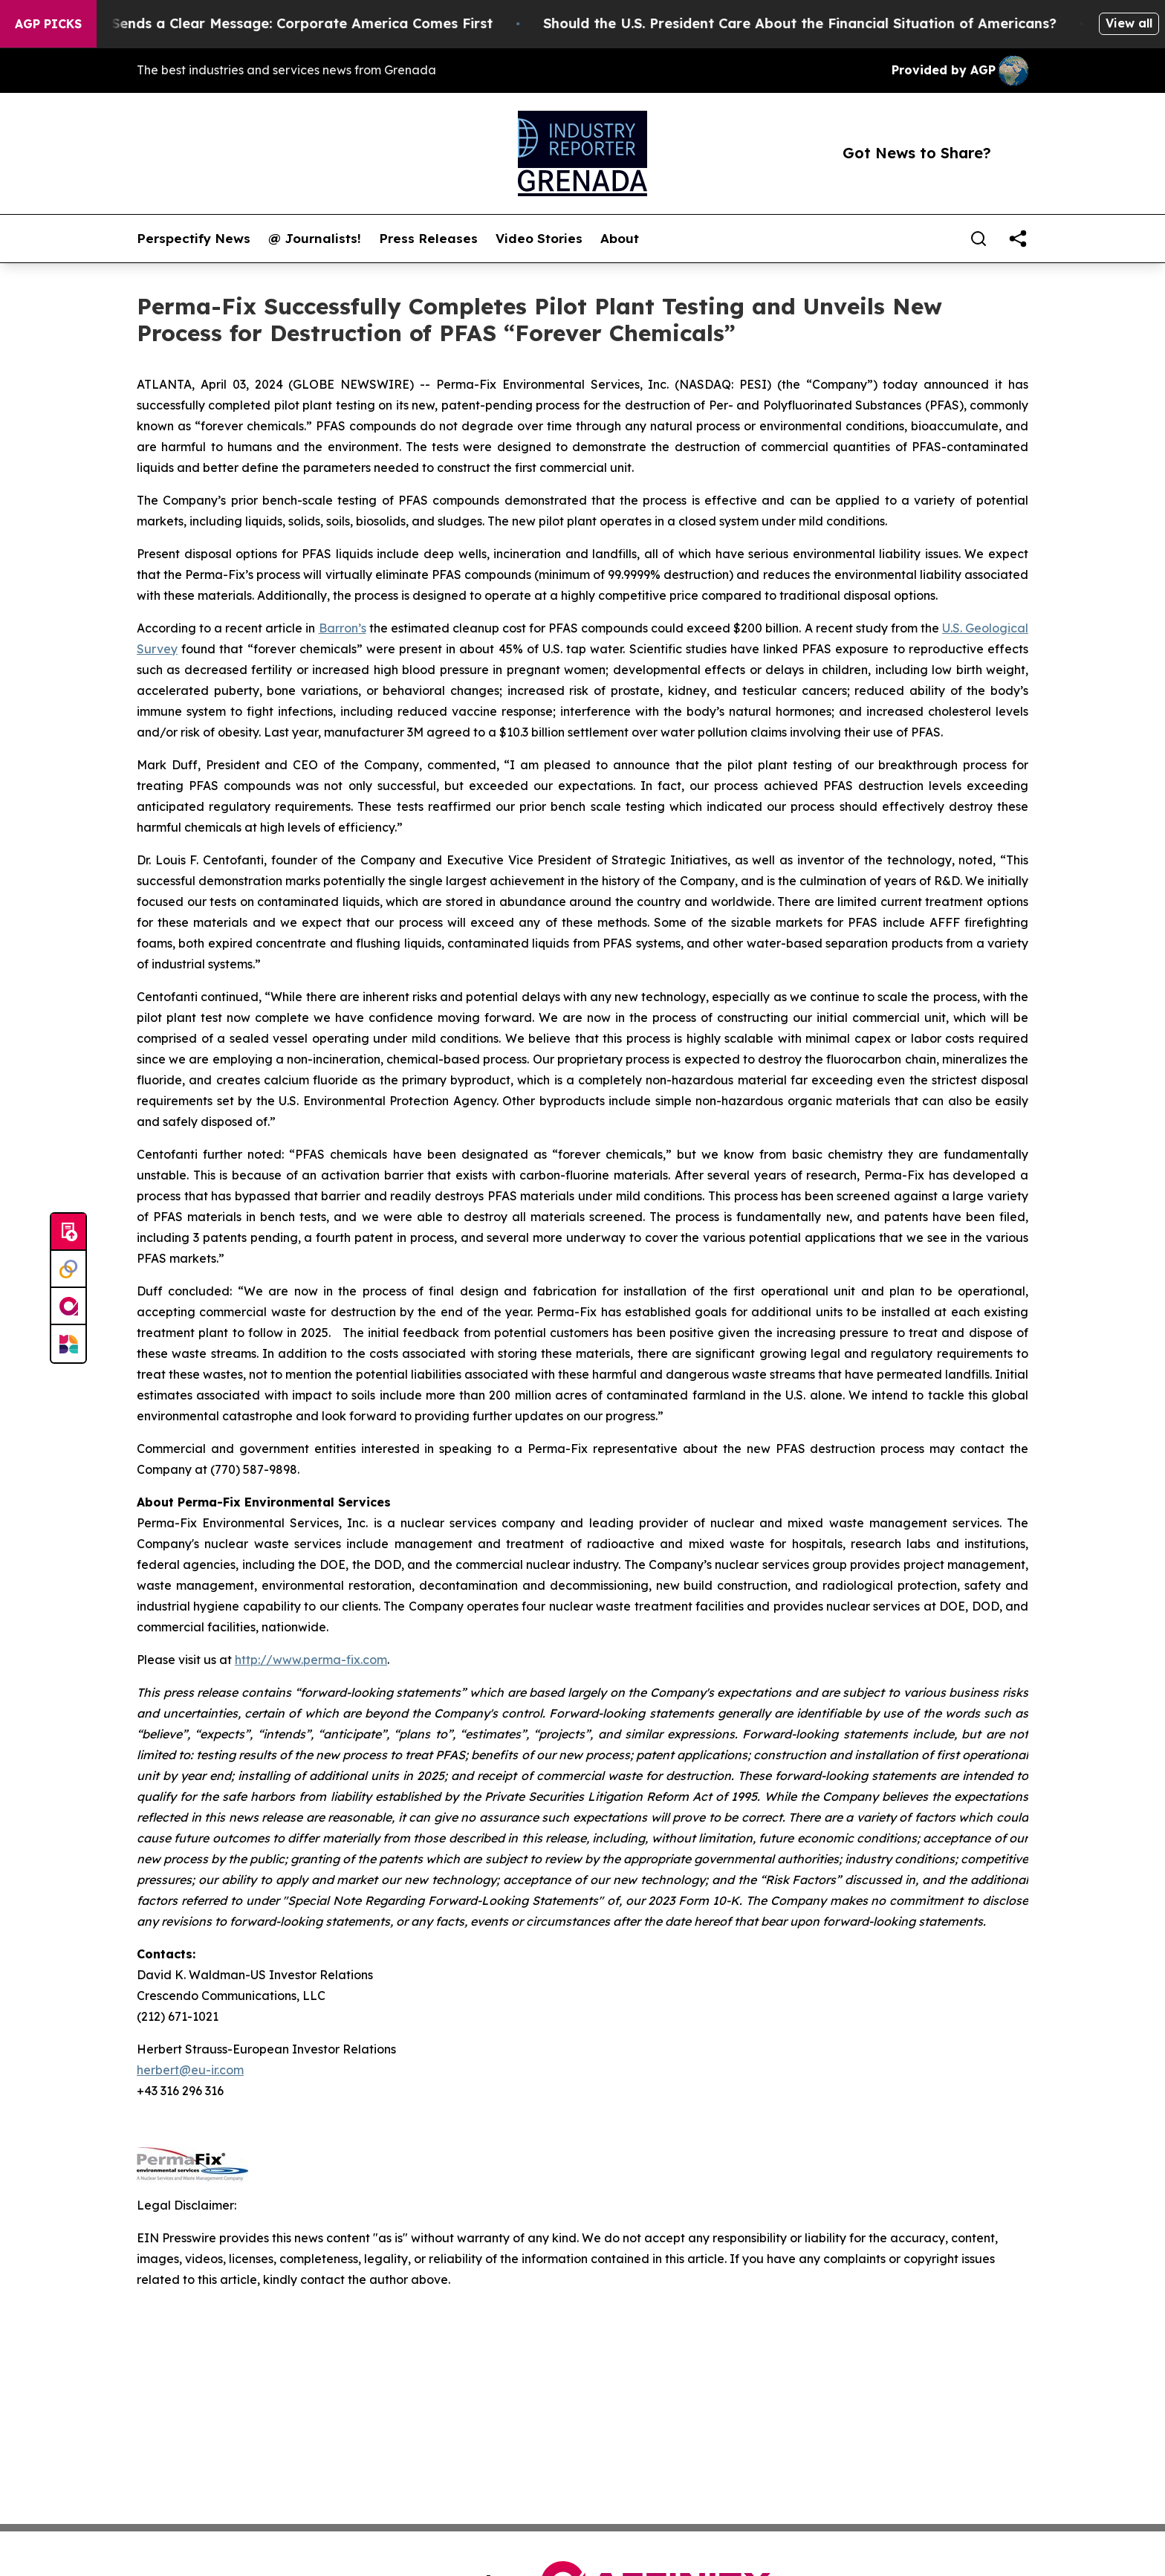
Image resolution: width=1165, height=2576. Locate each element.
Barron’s (342, 628)
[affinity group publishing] (68, 1306)
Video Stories (539, 238)
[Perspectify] (68, 1269)
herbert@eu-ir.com (190, 2069)
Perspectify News (193, 238)
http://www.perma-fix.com (311, 1659)
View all (1129, 23)
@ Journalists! (314, 238)
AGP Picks (48, 23)
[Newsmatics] (68, 1343)
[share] (1017, 238)
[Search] (978, 238)
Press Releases (428, 238)
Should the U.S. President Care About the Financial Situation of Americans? (817, 23)
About (619, 238)
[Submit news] (68, 1232)
